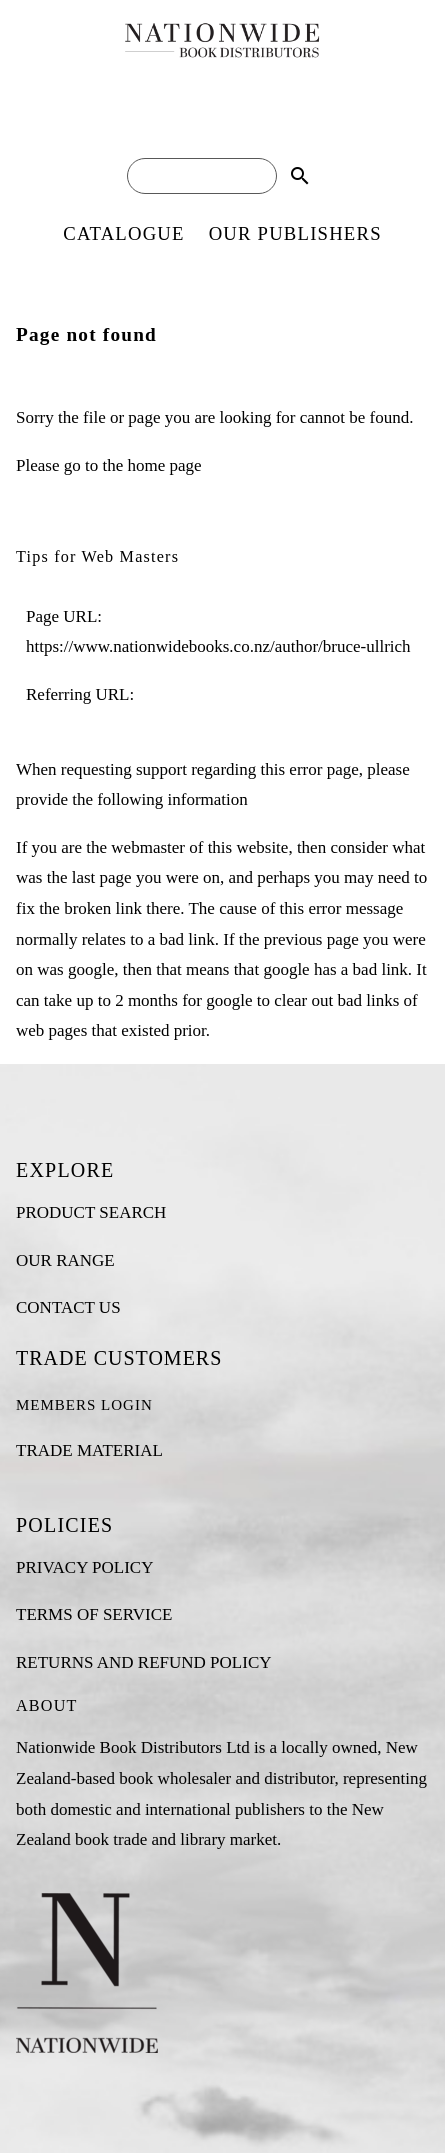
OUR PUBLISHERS (295, 233)
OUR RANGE (65, 1260)
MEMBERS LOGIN (84, 1405)
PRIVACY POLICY (84, 1567)
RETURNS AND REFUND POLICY (144, 1662)
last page (102, 877)
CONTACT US (68, 1307)
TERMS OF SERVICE (94, 1614)
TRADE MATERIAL (89, 1450)
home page (164, 465)
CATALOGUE (123, 233)
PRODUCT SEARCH (91, 1212)
